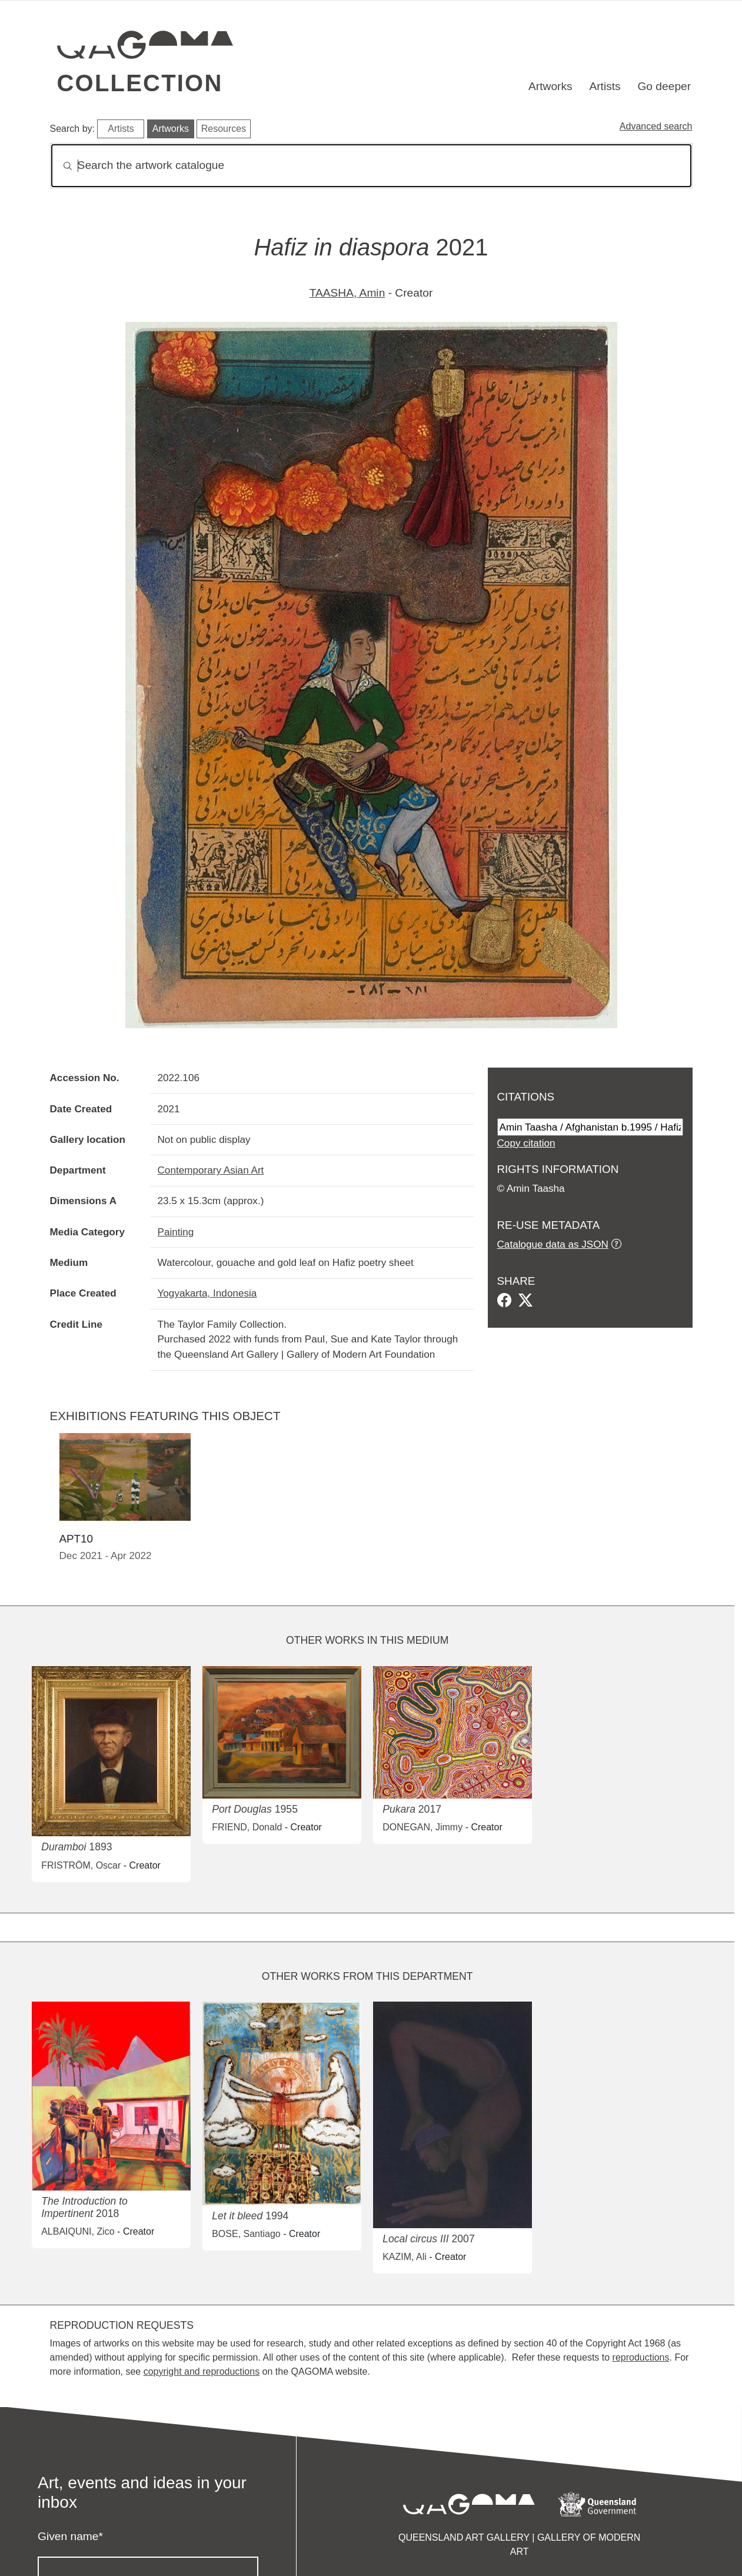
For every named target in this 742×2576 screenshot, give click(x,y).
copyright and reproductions (201, 2371)
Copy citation (526, 1143)
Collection (140, 83)
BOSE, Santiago (246, 2234)
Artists (604, 86)
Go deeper (664, 86)
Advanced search (656, 126)
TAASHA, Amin (347, 293)
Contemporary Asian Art (211, 1170)
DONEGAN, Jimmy (422, 1827)
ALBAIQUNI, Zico (77, 2231)
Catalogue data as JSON (552, 1244)
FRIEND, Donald (247, 1827)
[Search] (371, 165)
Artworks (550, 86)
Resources (223, 129)
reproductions (641, 2357)
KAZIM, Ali (404, 2257)
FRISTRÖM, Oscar (81, 1865)
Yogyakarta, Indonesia (207, 1293)
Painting (176, 1232)
